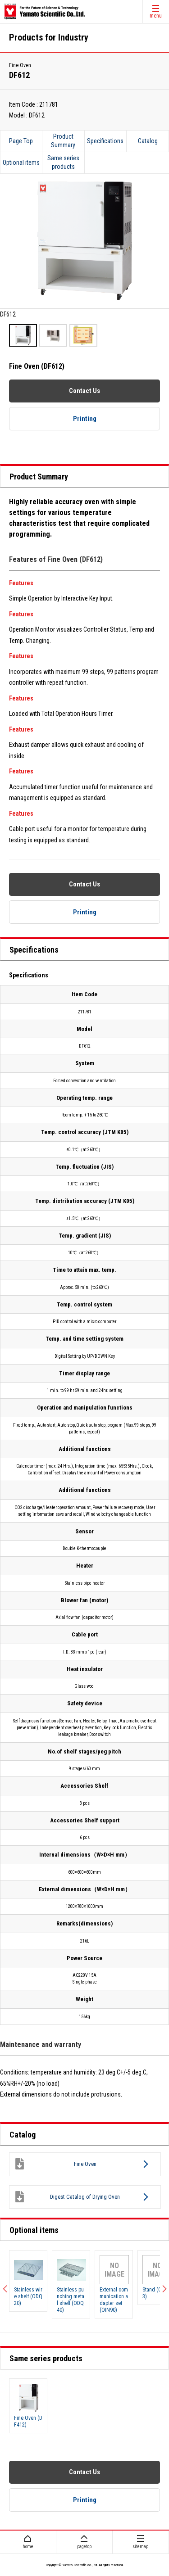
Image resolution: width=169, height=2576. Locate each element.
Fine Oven (55, 2163)
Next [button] (162, 2284)
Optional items (21, 162)
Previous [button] (6, 2284)
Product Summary (63, 141)
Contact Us (84, 391)
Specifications (105, 141)
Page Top (21, 141)
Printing (84, 419)
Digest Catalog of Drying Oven (67, 2196)
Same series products (63, 162)
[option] (84, 247)
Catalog (148, 141)
